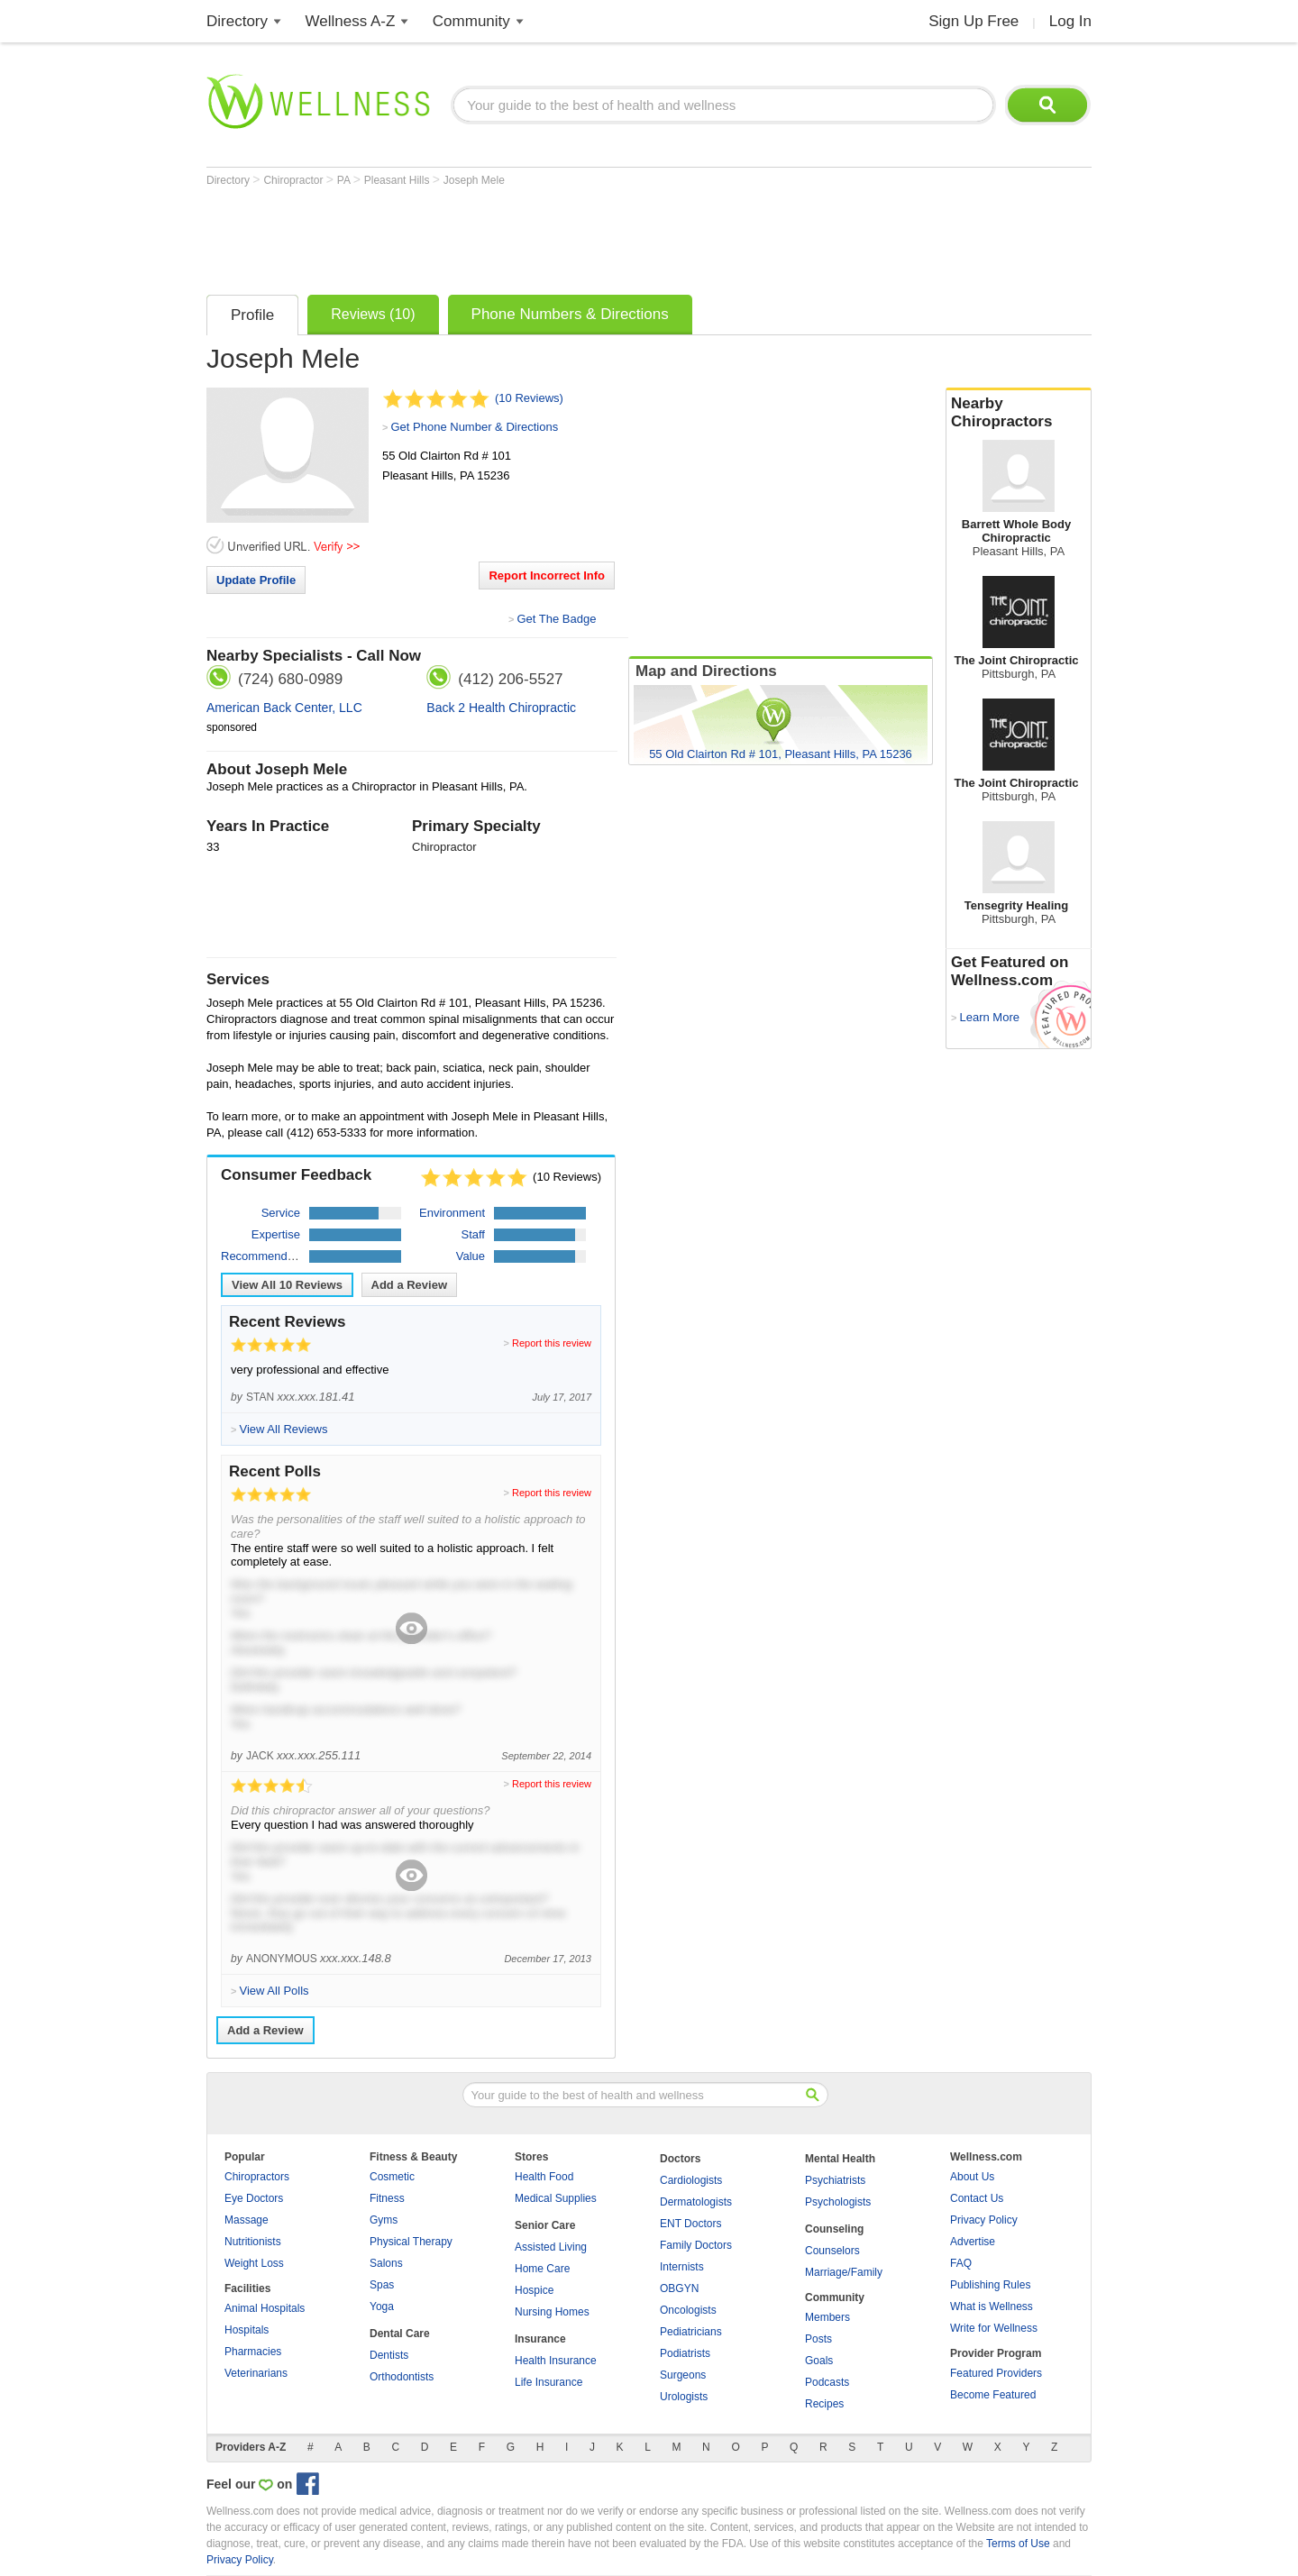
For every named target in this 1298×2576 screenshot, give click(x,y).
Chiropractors (256, 2176)
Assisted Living (551, 2247)
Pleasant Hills (398, 180)
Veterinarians (256, 2373)
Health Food (544, 2176)
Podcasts (827, 2382)
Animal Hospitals (264, 2308)
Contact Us (976, 2198)
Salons (386, 2263)
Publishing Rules (990, 2285)
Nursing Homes (552, 2312)
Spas (382, 2285)
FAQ (961, 2263)
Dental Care (400, 2333)
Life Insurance (548, 2382)
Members (827, 2317)
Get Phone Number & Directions (474, 427)
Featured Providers (996, 2373)
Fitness (387, 2198)
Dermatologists (696, 2202)
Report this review (551, 1343)
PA (345, 180)
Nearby (1018, 413)
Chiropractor (294, 180)
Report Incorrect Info (547, 575)
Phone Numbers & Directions (570, 314)
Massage (246, 2220)
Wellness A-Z (351, 21)
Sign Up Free (973, 21)
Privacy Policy (984, 2220)
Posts (818, 2339)
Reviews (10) (373, 314)
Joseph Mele (474, 180)
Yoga (382, 2306)
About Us (972, 2176)
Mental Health (840, 2158)
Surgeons (683, 2375)
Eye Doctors (253, 2198)
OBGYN (679, 2288)
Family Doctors (696, 2245)
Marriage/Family (843, 2272)
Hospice (534, 2290)
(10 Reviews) (529, 398)
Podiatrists (685, 2353)
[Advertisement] (534, 236)
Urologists (684, 2396)
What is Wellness (991, 2306)
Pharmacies (252, 2351)
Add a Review (409, 1285)
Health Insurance (556, 2360)
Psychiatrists (835, 2180)
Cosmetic (392, 2176)
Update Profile (256, 580)
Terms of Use (1018, 2543)
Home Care (542, 2268)
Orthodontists (402, 2376)
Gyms (384, 2220)
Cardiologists (691, 2180)
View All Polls (273, 1990)
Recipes (824, 2404)
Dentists (389, 2355)
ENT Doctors (690, 2223)
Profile (252, 315)
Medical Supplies (556, 2198)
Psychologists (838, 2202)
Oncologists (688, 2310)
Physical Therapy (411, 2241)
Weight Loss (254, 2263)
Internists (682, 2267)
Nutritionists (252, 2241)
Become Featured (993, 2395)
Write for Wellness (993, 2328)
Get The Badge (556, 619)
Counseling (834, 2229)
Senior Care (545, 2225)
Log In (1070, 21)
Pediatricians (691, 2331)
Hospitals (246, 2330)
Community (471, 21)
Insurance (540, 2339)
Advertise (972, 2241)
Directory (237, 21)
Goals (819, 2360)
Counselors (832, 2250)
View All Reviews (287, 1285)
